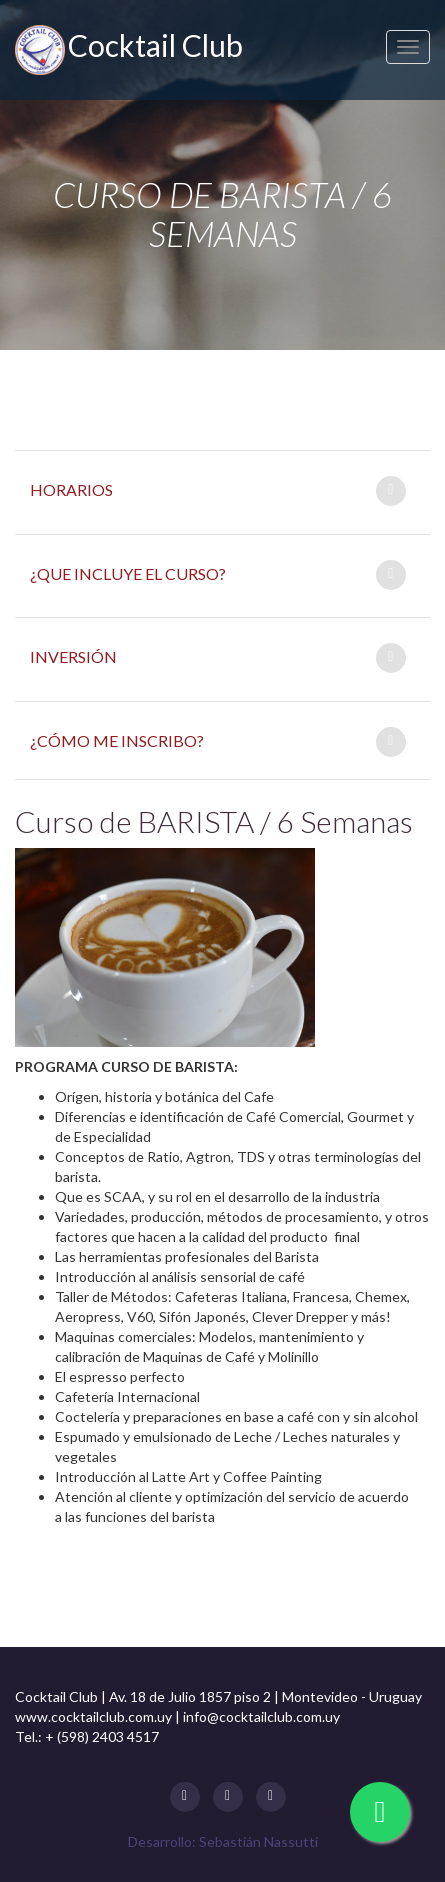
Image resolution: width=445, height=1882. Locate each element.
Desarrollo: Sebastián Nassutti (223, 1841)
